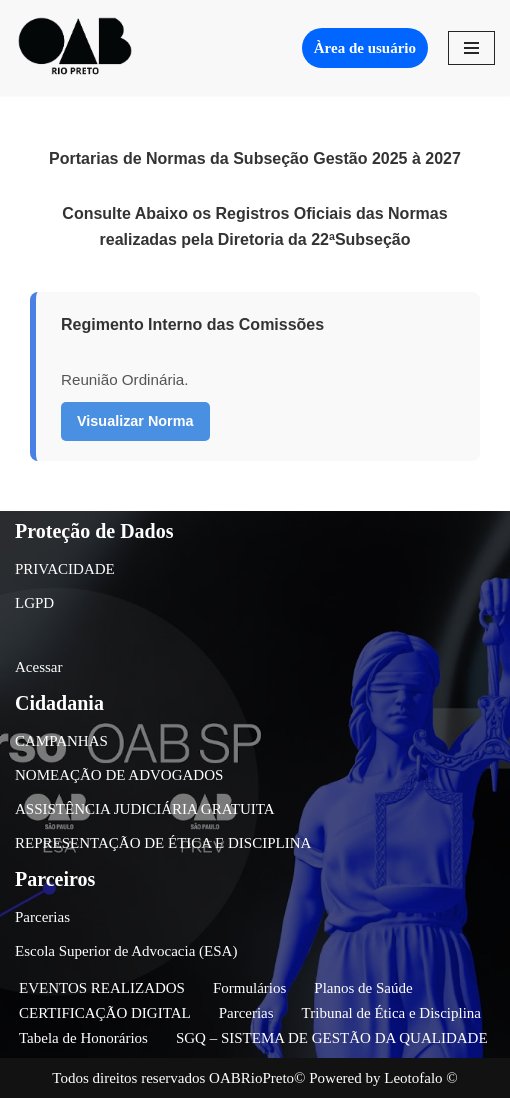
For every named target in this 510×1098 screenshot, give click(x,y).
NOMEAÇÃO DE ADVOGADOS (119, 775)
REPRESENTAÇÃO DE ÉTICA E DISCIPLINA (163, 843)
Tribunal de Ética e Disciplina (391, 1013)
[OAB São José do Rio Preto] (75, 48)
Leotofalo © (420, 1078)
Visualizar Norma (135, 421)
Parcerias (42, 917)
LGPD (34, 603)
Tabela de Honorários (83, 1038)
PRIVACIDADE (65, 569)
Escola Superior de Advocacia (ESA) (126, 951)
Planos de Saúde (363, 988)
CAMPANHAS (61, 741)
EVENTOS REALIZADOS (102, 988)
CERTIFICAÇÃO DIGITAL (105, 1013)
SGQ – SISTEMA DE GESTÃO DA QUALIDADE (332, 1038)
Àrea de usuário (365, 48)
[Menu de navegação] (471, 48)
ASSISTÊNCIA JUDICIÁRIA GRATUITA (145, 809)
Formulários (249, 988)
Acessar (38, 667)
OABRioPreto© (257, 1078)
